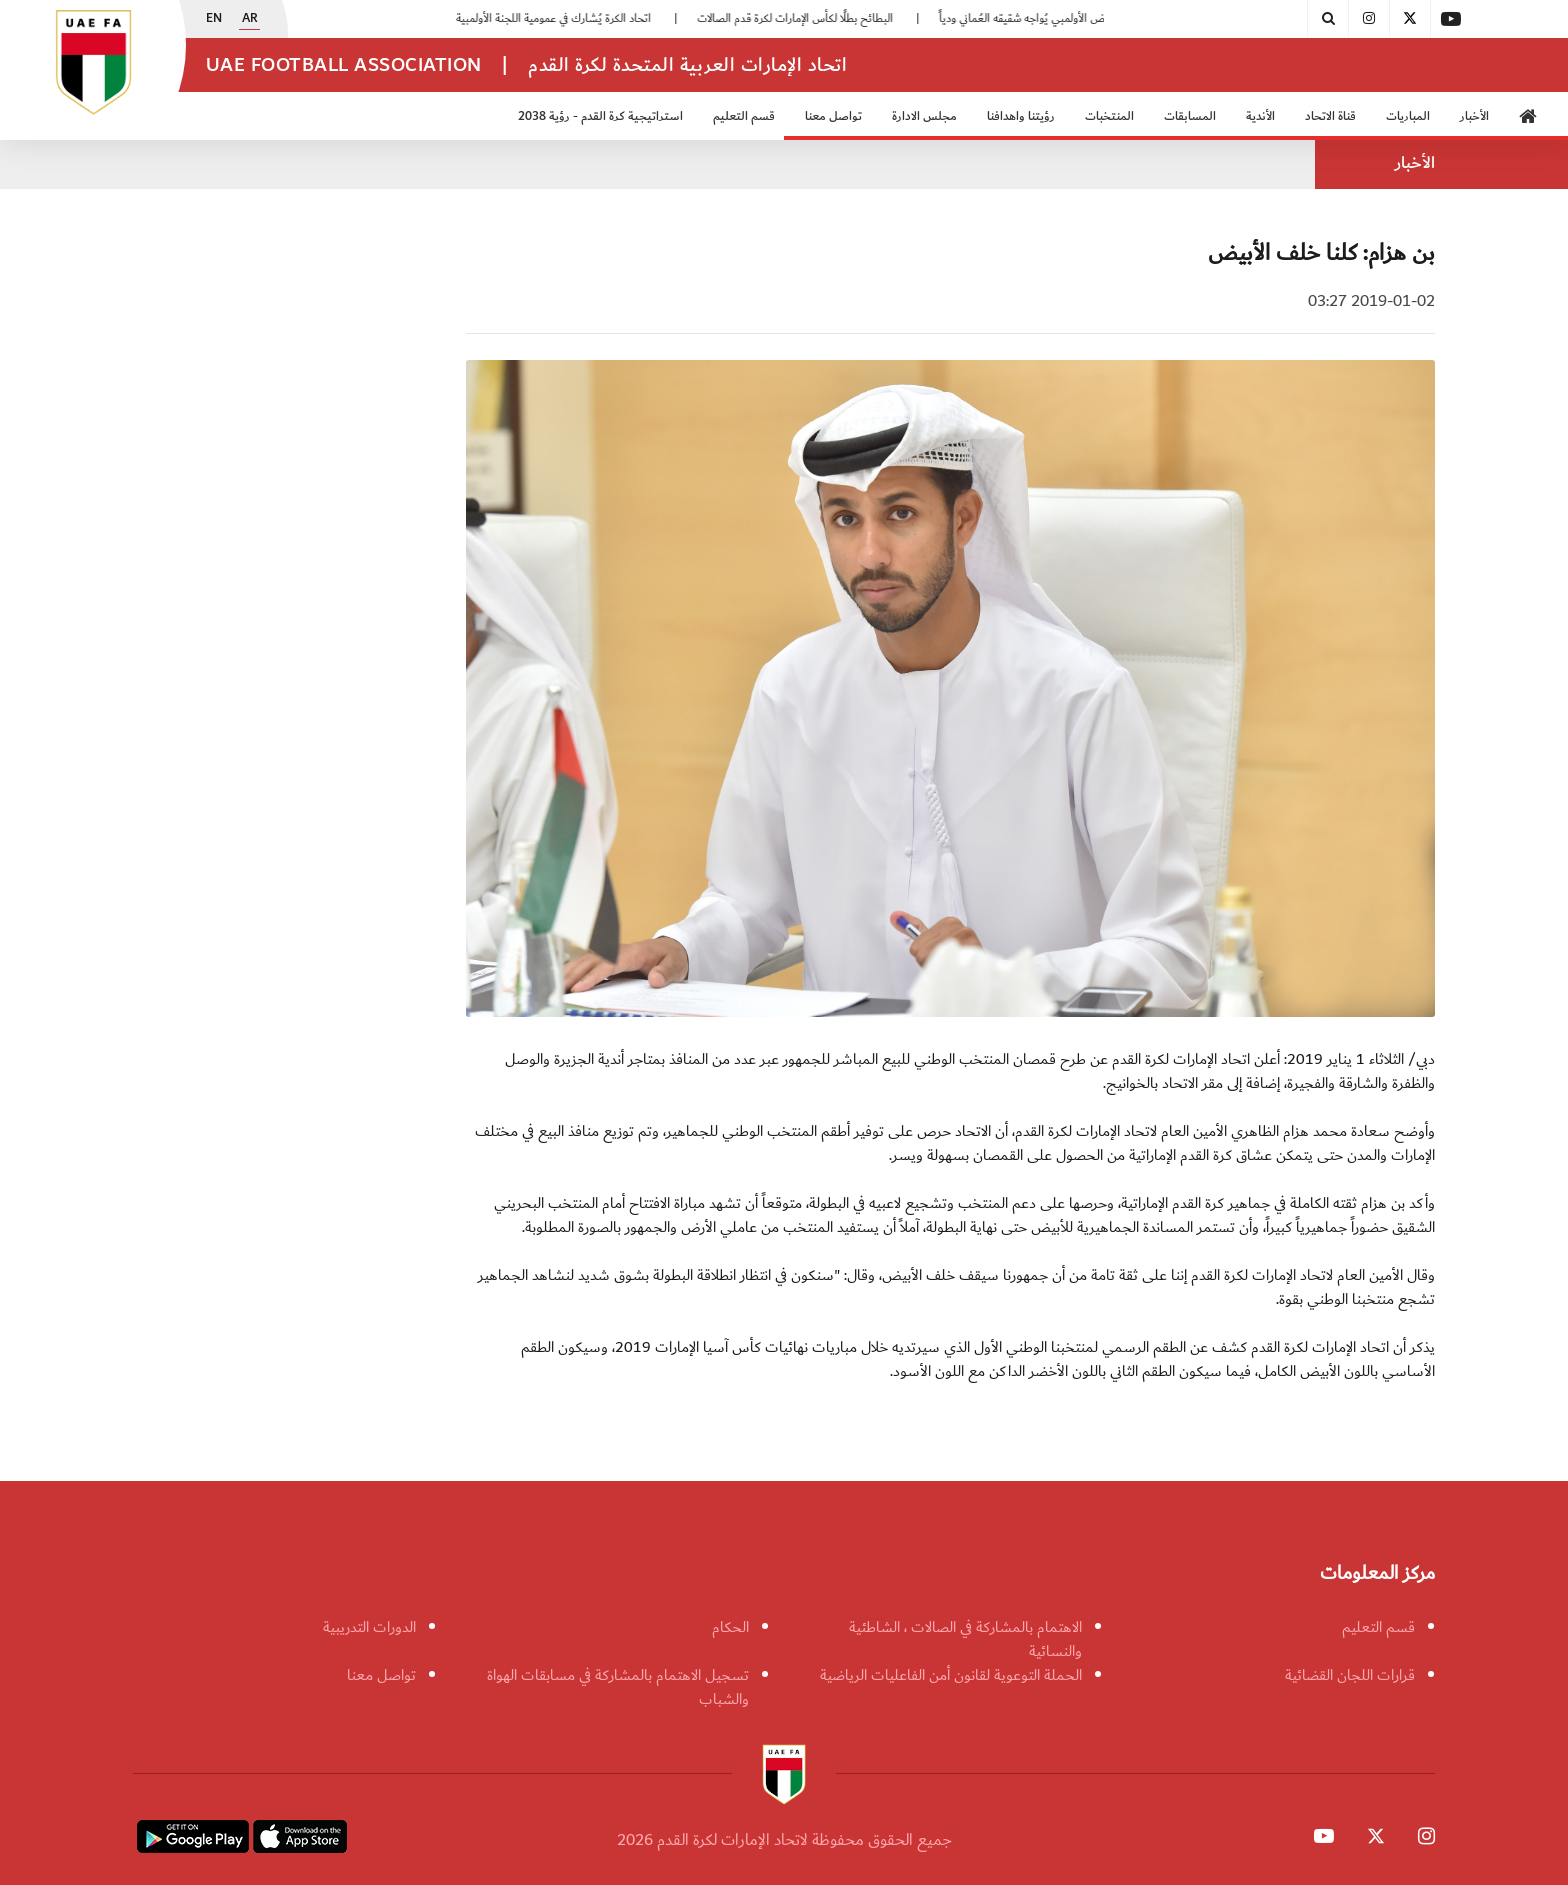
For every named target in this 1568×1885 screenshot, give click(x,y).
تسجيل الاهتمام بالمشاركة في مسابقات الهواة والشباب (618, 1687)
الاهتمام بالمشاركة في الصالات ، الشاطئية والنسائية (965, 1639)
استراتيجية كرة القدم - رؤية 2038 (600, 116)
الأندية (1260, 116)
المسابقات (1190, 116)
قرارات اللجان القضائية (1350, 1675)
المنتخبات (1109, 116)
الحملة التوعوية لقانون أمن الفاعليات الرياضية (951, 1675)
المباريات (1408, 116)
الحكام (730, 1627)
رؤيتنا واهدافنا (1021, 116)
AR (250, 19)
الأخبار (1474, 116)
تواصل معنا (833, 116)
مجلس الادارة (924, 116)
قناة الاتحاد (1330, 116)
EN (214, 19)
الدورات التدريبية (369, 1627)
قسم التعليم (744, 116)
